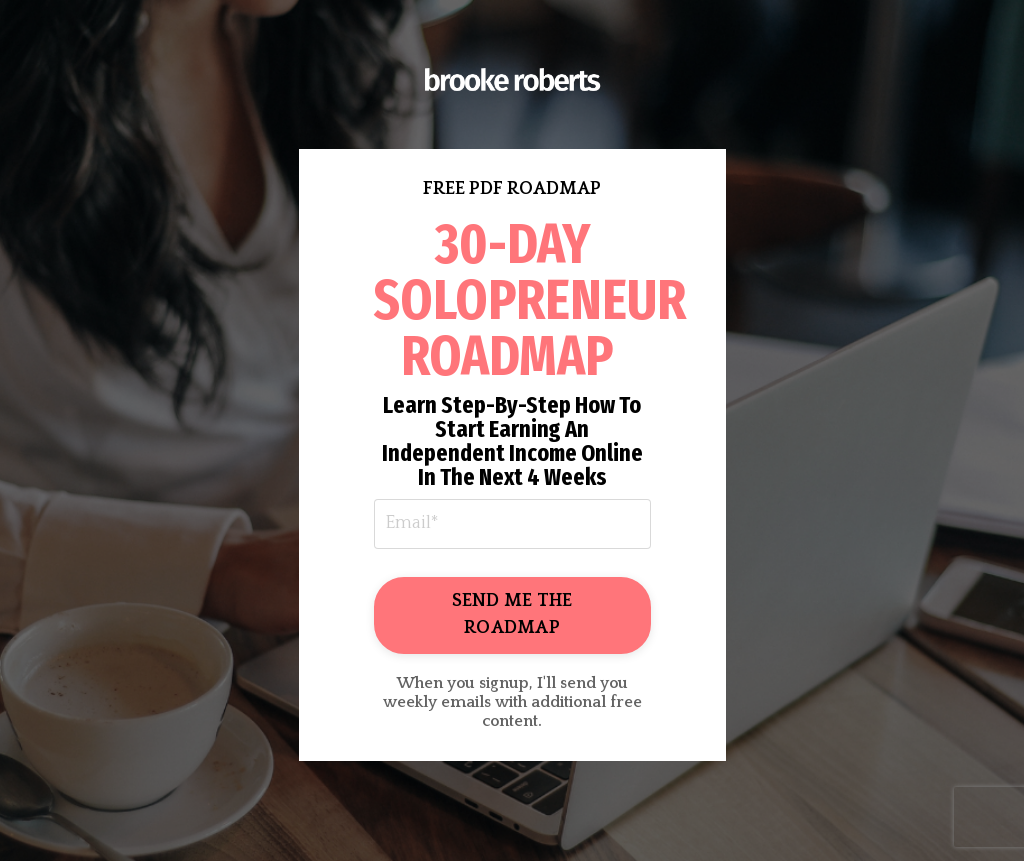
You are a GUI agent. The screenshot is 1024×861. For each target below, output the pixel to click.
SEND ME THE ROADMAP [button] (512, 614)
